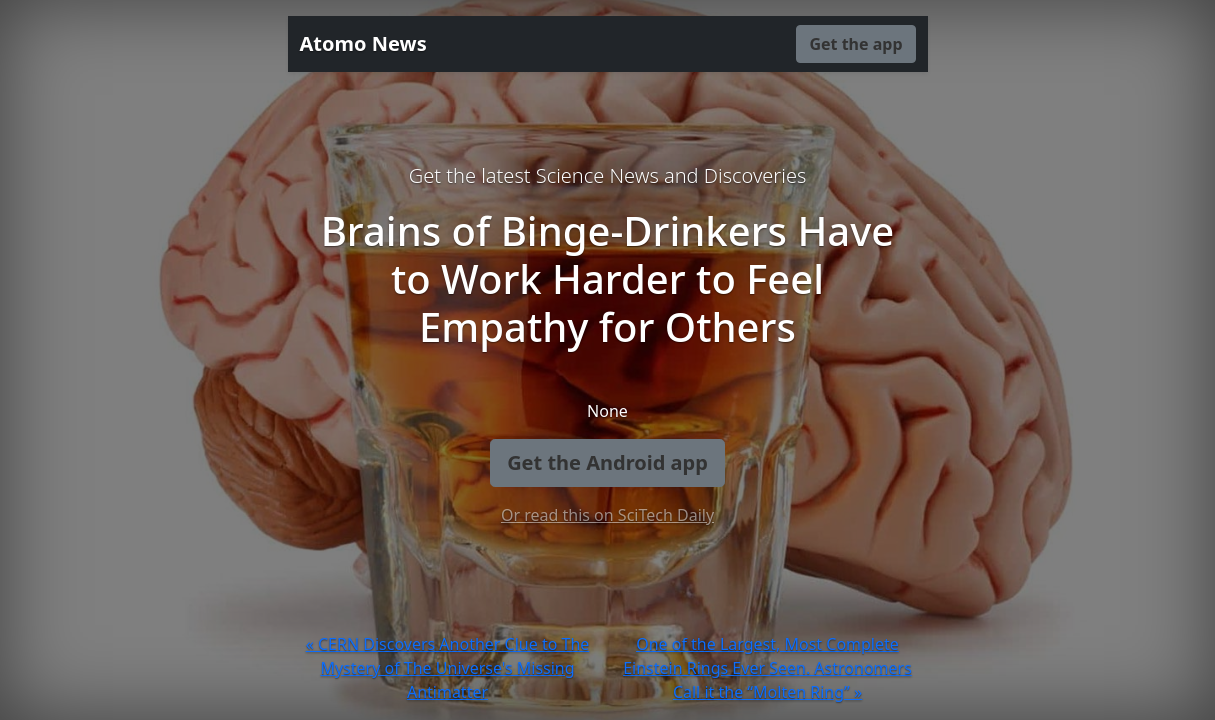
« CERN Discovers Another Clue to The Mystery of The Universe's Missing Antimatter (448, 668)
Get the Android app (607, 462)
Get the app (855, 44)
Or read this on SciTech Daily (607, 515)
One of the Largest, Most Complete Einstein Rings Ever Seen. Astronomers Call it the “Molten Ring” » (767, 668)
